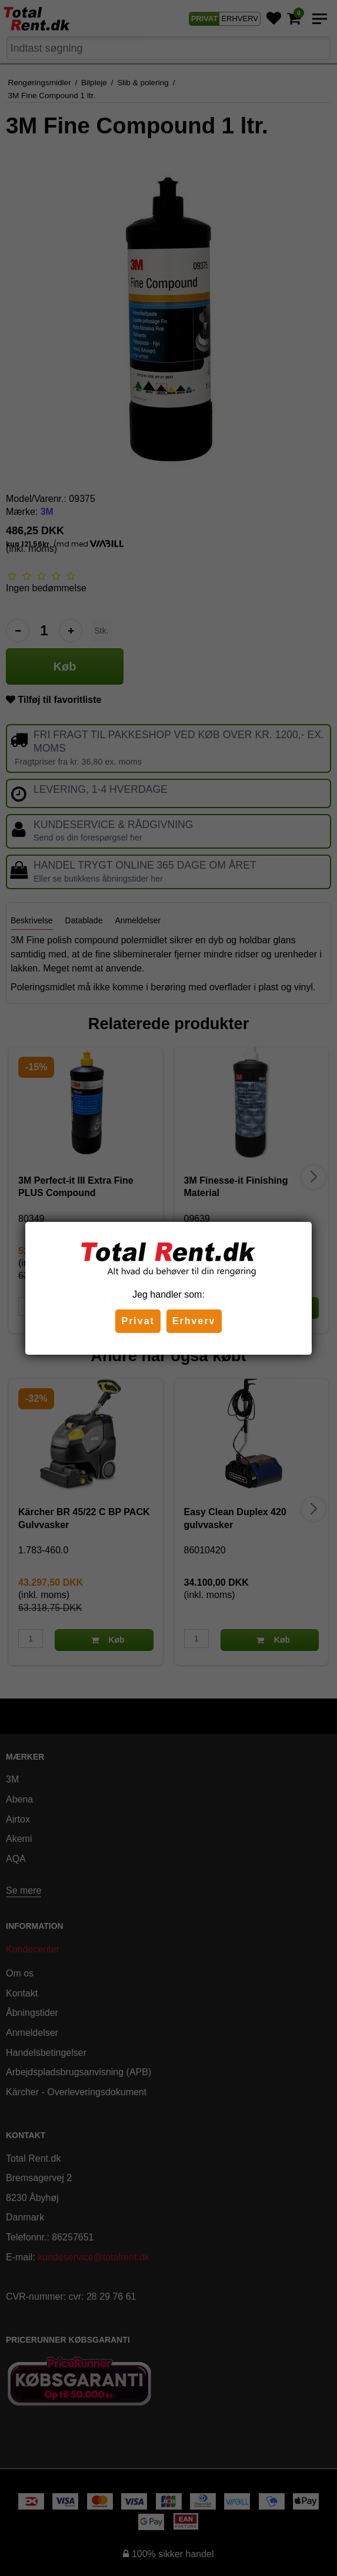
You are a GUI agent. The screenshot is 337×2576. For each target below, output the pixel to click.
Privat (137, 1321)
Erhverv (194, 1321)
